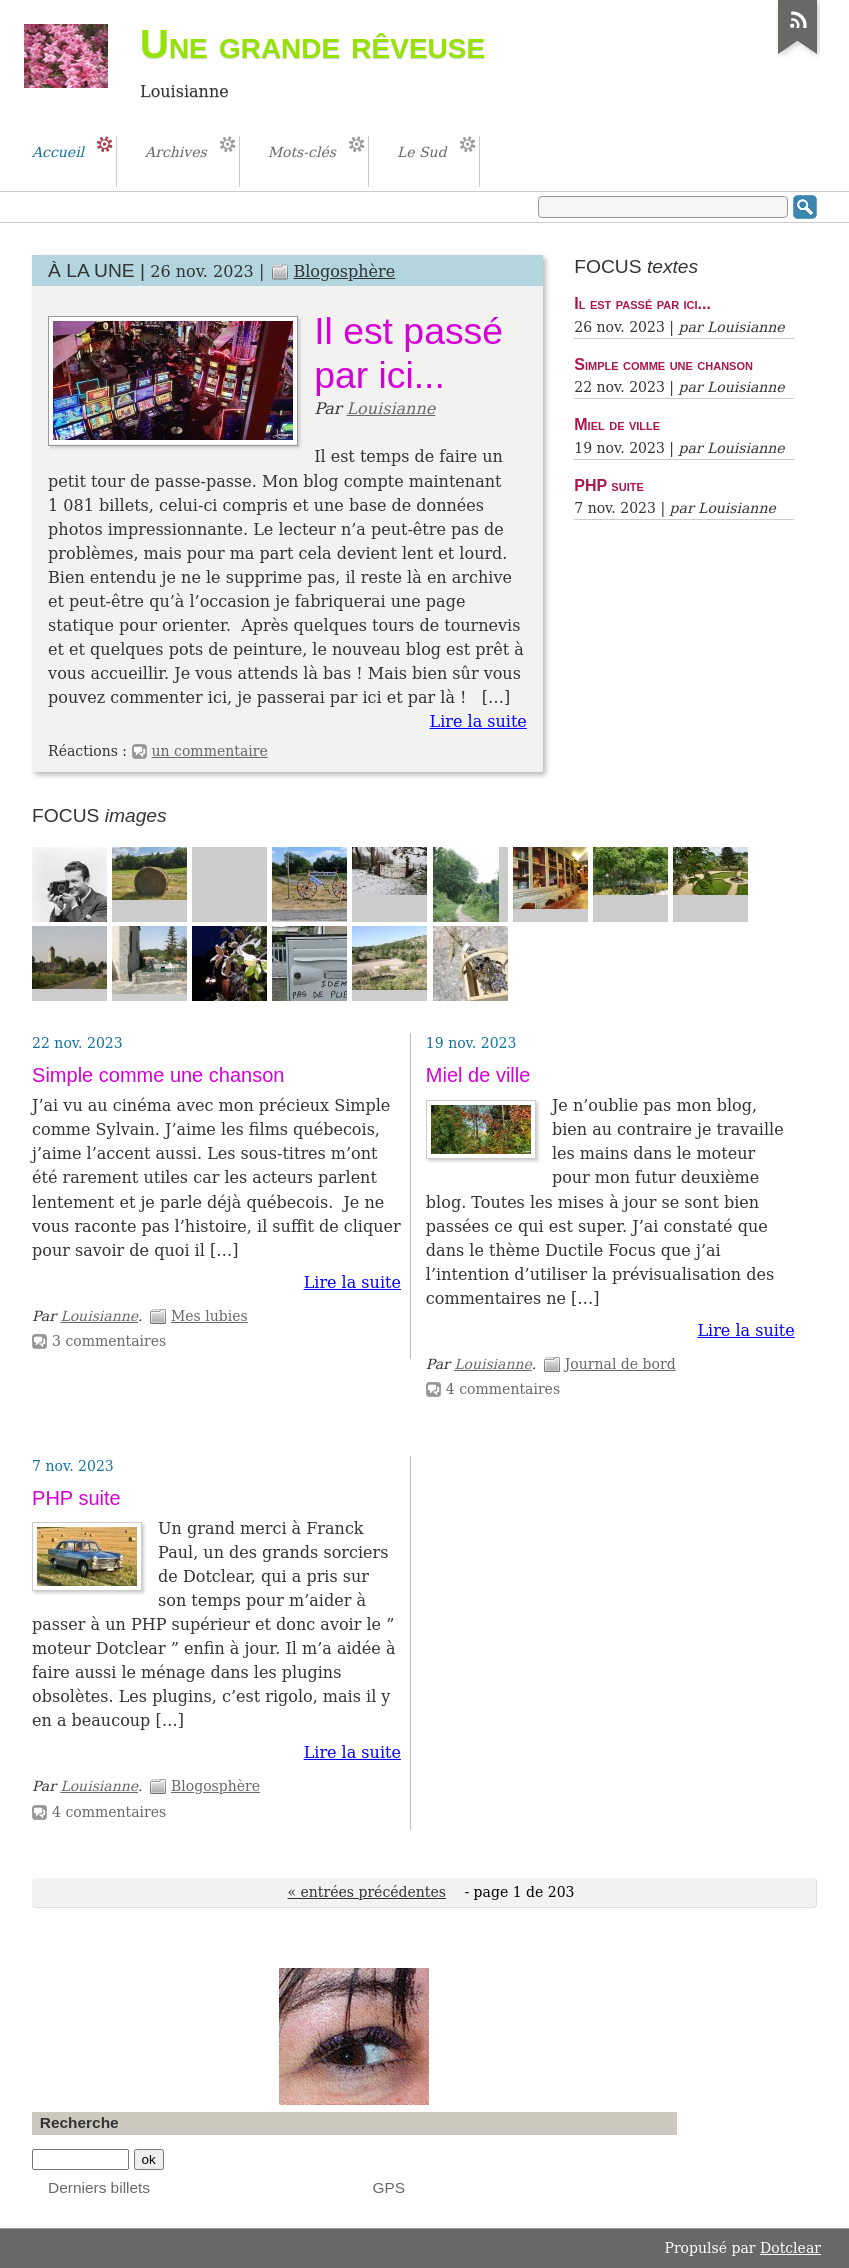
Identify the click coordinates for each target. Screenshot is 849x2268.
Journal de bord (620, 1364)
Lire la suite (478, 721)
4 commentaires (503, 1389)
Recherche (79, 2122)
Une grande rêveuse (312, 44)
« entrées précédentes (367, 1892)
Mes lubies (209, 1316)
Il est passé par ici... (642, 303)
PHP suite (608, 485)
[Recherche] (80, 2159)
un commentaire (210, 751)
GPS (389, 2187)
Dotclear (790, 2248)
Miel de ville (617, 424)
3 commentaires (109, 1341)
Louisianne (390, 408)
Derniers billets (99, 2187)
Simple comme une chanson (663, 364)
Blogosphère (344, 271)
